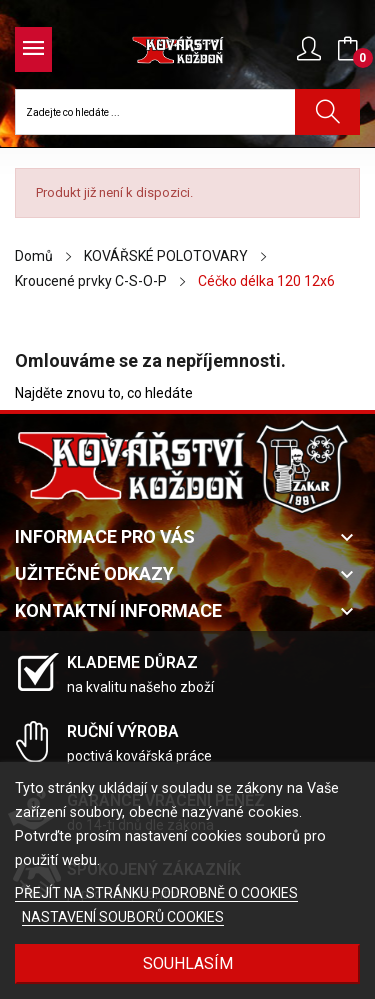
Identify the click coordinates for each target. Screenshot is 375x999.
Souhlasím (188, 963)
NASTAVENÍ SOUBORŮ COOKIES (123, 917)
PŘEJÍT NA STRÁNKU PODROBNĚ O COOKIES (156, 893)
